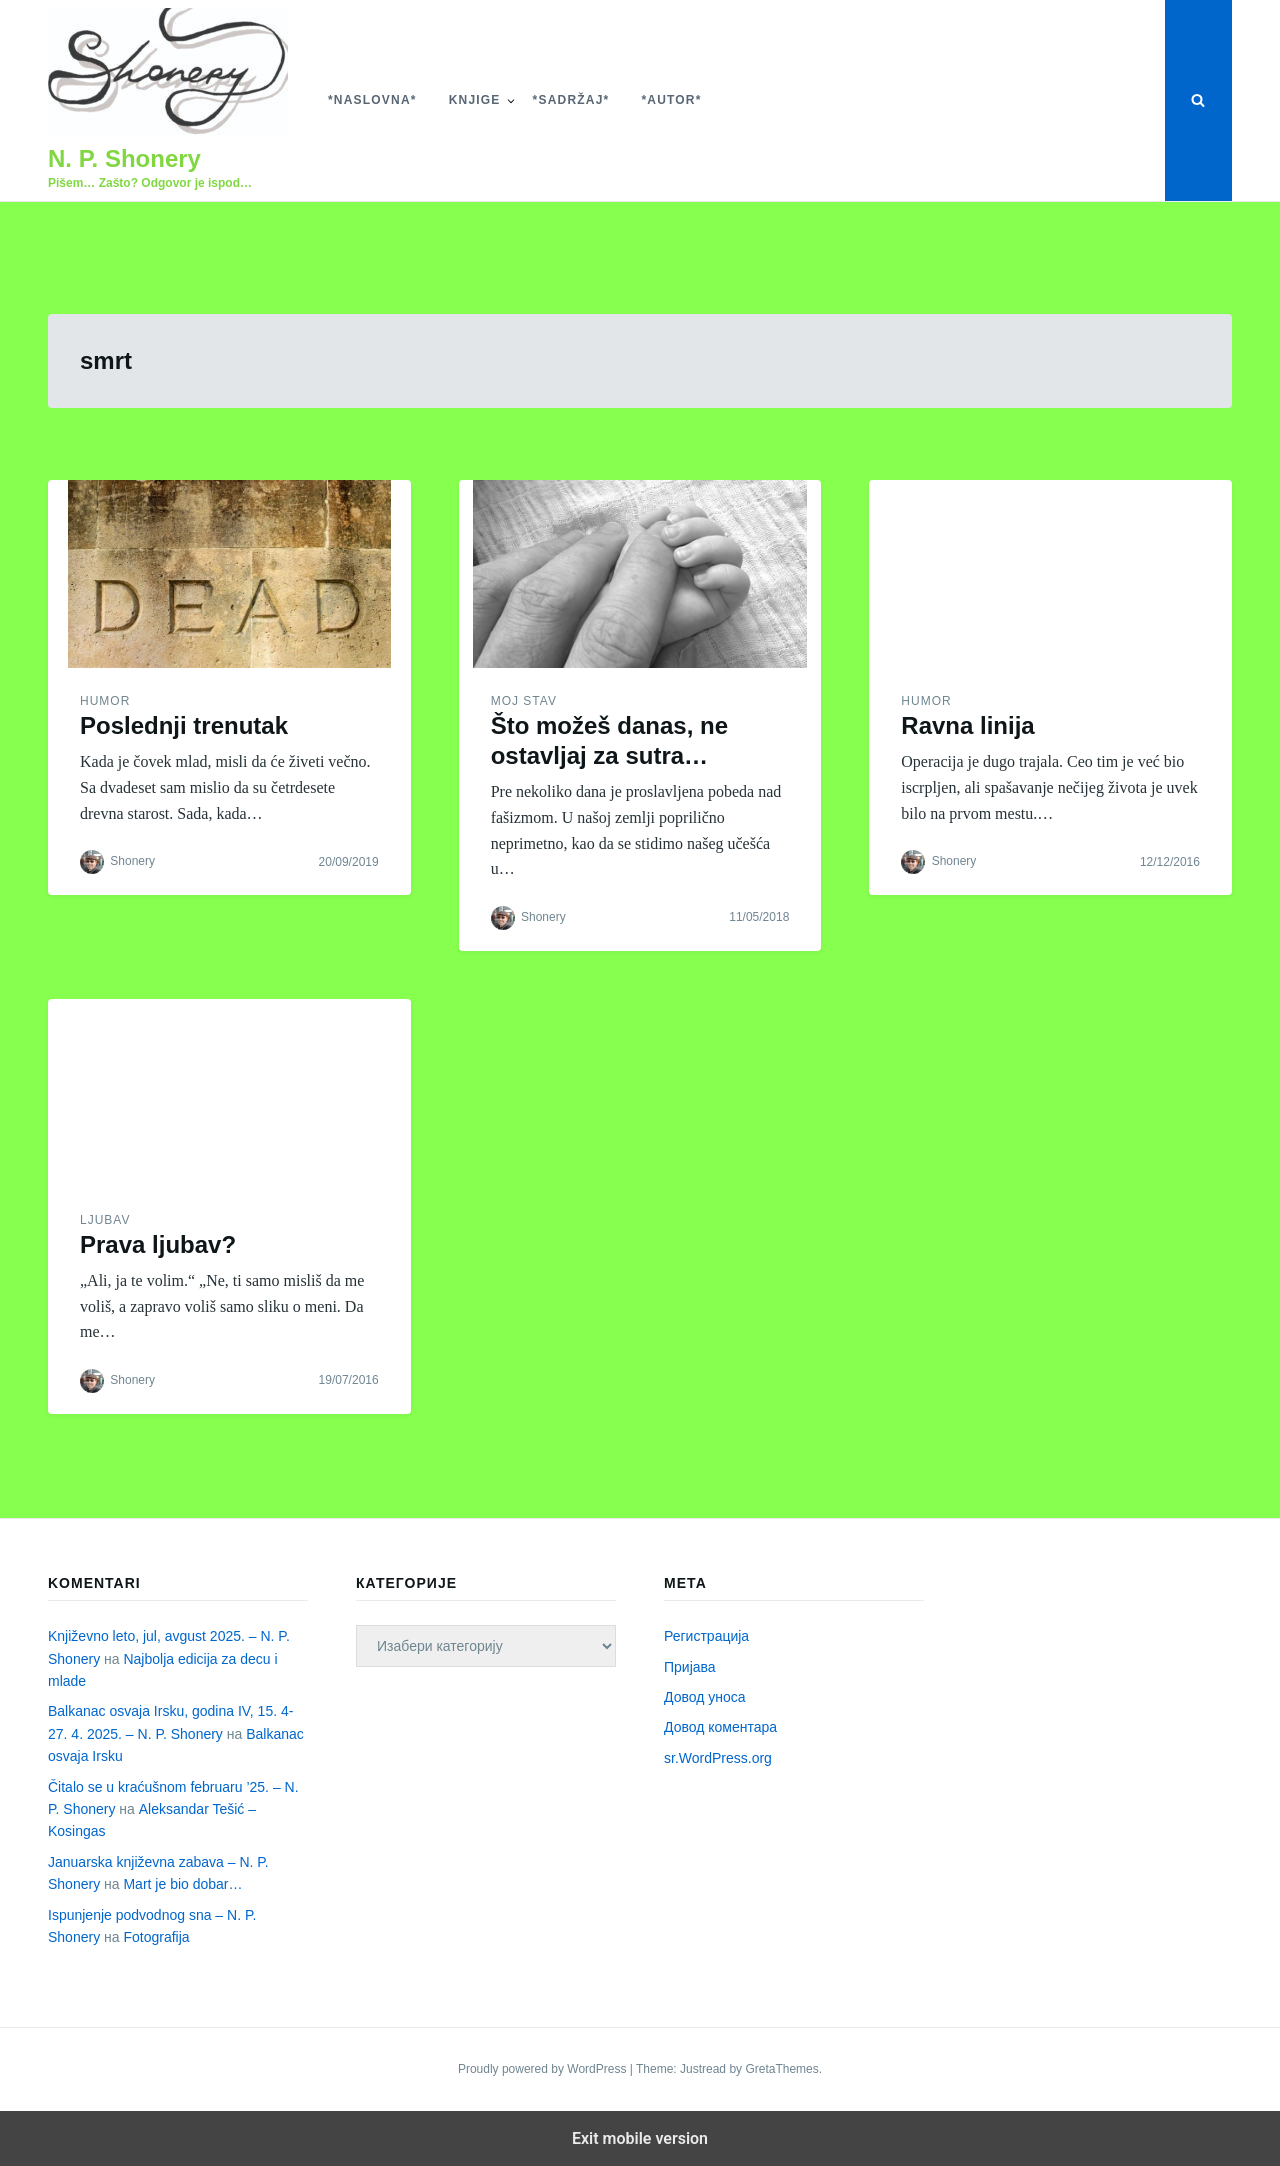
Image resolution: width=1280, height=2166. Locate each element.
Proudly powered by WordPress (544, 2069)
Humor (105, 701)
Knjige (475, 100)
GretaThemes (781, 2069)
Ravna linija (967, 725)
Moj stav (524, 701)
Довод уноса (705, 1697)
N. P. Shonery (124, 158)
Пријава (690, 1667)
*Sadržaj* (571, 100)
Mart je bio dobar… (182, 1884)
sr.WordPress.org (718, 1758)
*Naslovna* (372, 100)
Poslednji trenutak (184, 725)
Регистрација (706, 1636)
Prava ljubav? (158, 1244)
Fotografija (156, 1937)
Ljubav (105, 1220)
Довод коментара (720, 1727)
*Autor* (671, 100)
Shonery (132, 861)
